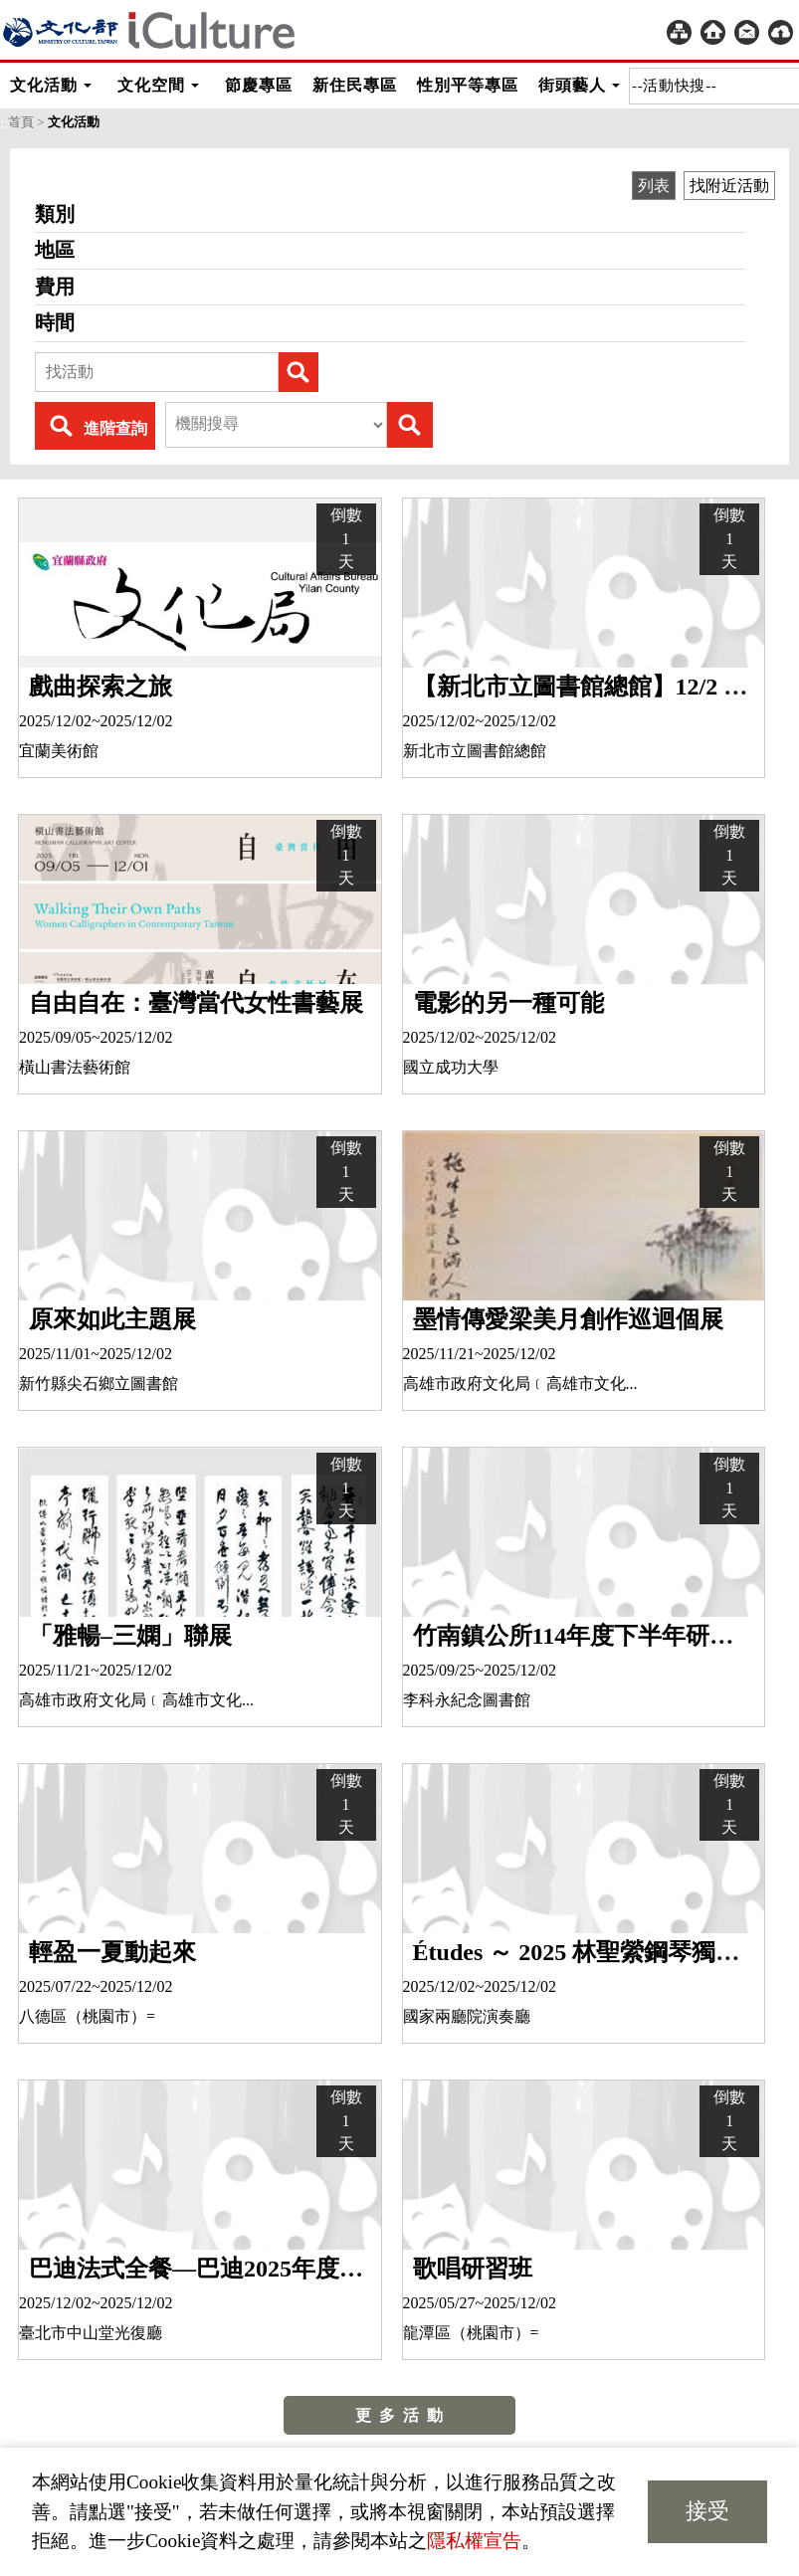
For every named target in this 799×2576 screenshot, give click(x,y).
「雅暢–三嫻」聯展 (130, 1636)
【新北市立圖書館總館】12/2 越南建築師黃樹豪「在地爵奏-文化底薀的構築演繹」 (580, 686)
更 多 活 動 (399, 2415)
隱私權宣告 (474, 2540)
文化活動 (74, 122)
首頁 (21, 122)
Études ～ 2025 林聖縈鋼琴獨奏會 (580, 1952)
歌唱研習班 (472, 2268)
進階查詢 (115, 428)
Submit (298, 372)
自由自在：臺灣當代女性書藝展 (196, 1003)
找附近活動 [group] (729, 188)
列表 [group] (654, 188)
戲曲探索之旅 (100, 686)
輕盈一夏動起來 (112, 1952)
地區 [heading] (390, 252)
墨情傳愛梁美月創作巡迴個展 (568, 1319)
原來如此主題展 (112, 1319)
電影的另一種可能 (508, 1003)
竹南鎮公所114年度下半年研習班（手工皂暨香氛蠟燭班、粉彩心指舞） (580, 1636)
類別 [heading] (390, 216)
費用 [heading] (390, 289)
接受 (707, 2510)
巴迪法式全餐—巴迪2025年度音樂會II (196, 2268)
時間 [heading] (390, 324)
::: (16, 14)
